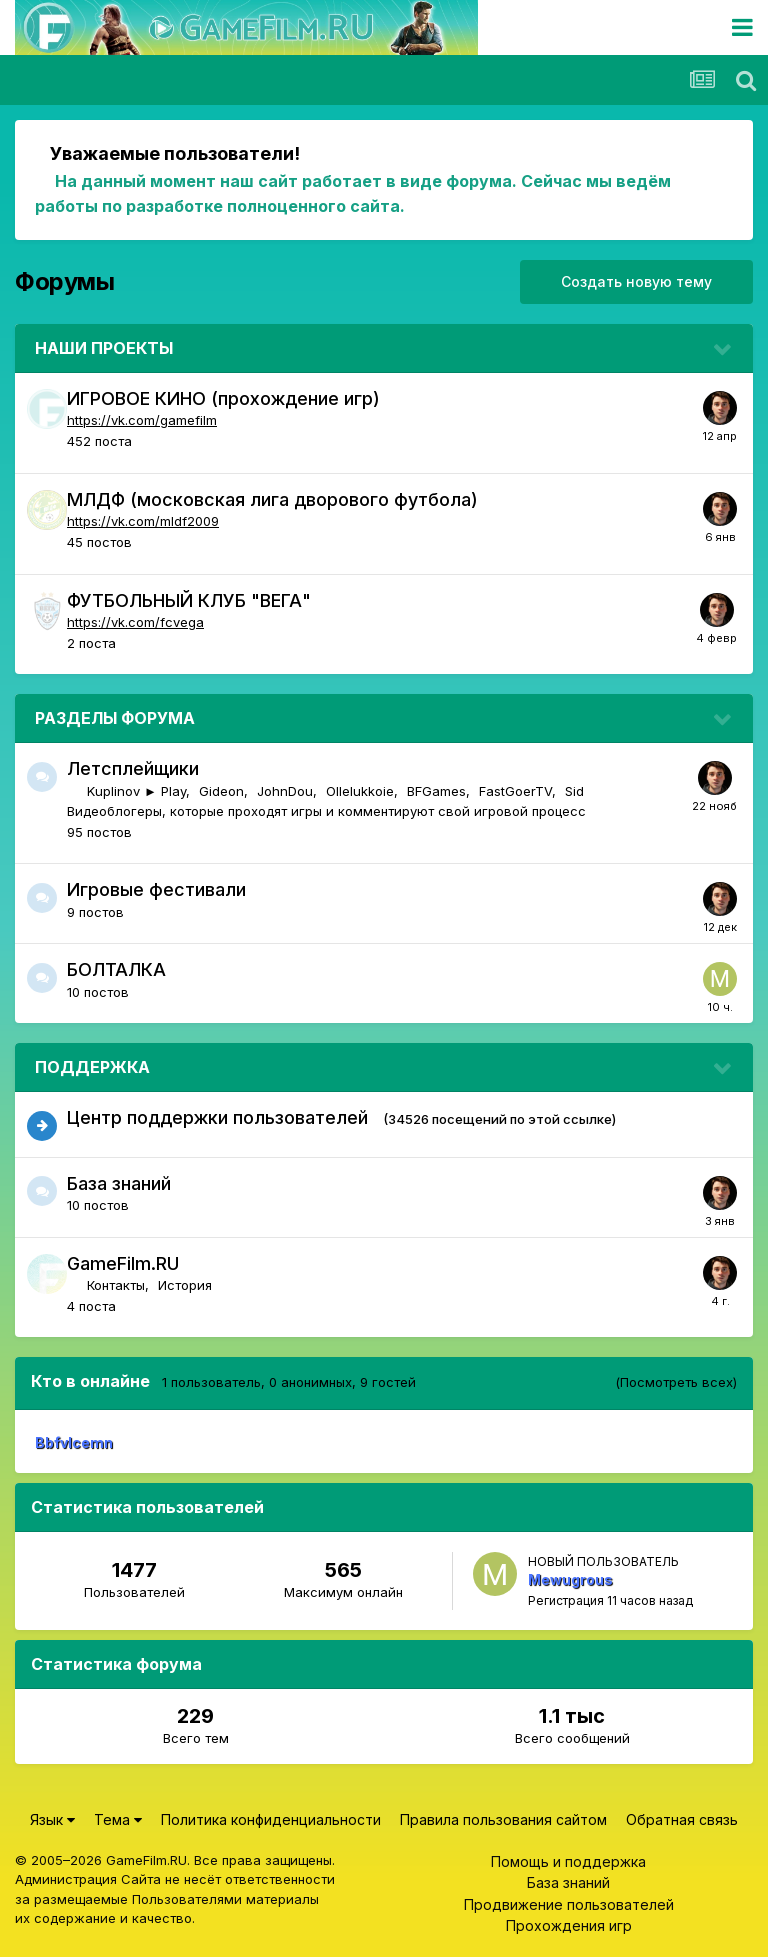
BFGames (436, 791)
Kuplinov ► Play (136, 791)
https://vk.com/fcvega (135, 622)
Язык (52, 1819)
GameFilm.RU (123, 1263)
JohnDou (285, 791)
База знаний (119, 1183)
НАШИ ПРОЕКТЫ (104, 348)
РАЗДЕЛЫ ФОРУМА (115, 718)
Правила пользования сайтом (503, 1819)
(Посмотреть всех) (676, 1382)
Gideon (221, 791)
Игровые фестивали (156, 889)
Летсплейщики (133, 768)
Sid (574, 791)
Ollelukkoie (360, 791)
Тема (118, 1819)
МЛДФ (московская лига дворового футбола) (272, 499)
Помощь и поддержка (568, 1861)
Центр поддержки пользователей (217, 1117)
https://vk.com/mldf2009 (143, 521)
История (185, 1285)
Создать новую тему (636, 281)
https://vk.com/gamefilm (142, 420)
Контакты (116, 1285)
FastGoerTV (515, 791)
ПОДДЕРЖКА (92, 1067)
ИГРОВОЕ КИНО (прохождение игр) (223, 398)
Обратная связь (682, 1819)
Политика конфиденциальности (271, 1819)
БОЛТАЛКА (116, 969)
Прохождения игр (569, 1925)
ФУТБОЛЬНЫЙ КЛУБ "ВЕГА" (189, 600)
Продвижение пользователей (569, 1904)
